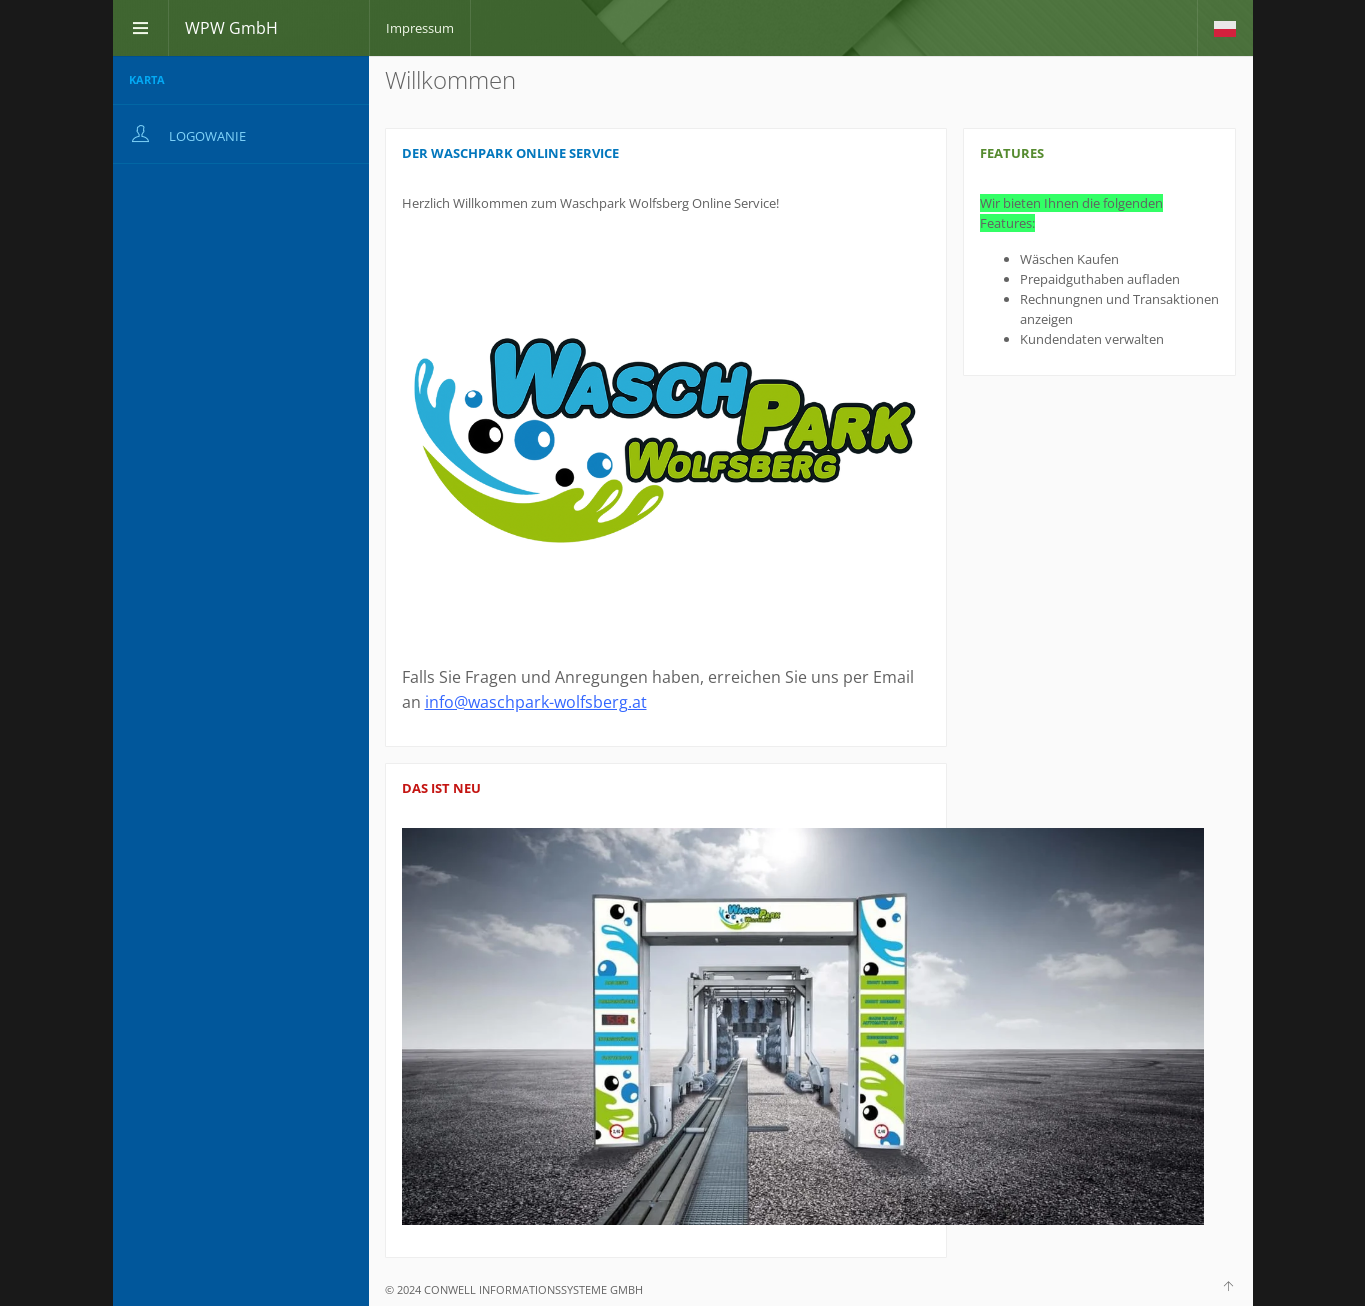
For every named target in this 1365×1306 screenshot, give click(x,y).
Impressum (420, 28)
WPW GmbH (231, 28)
